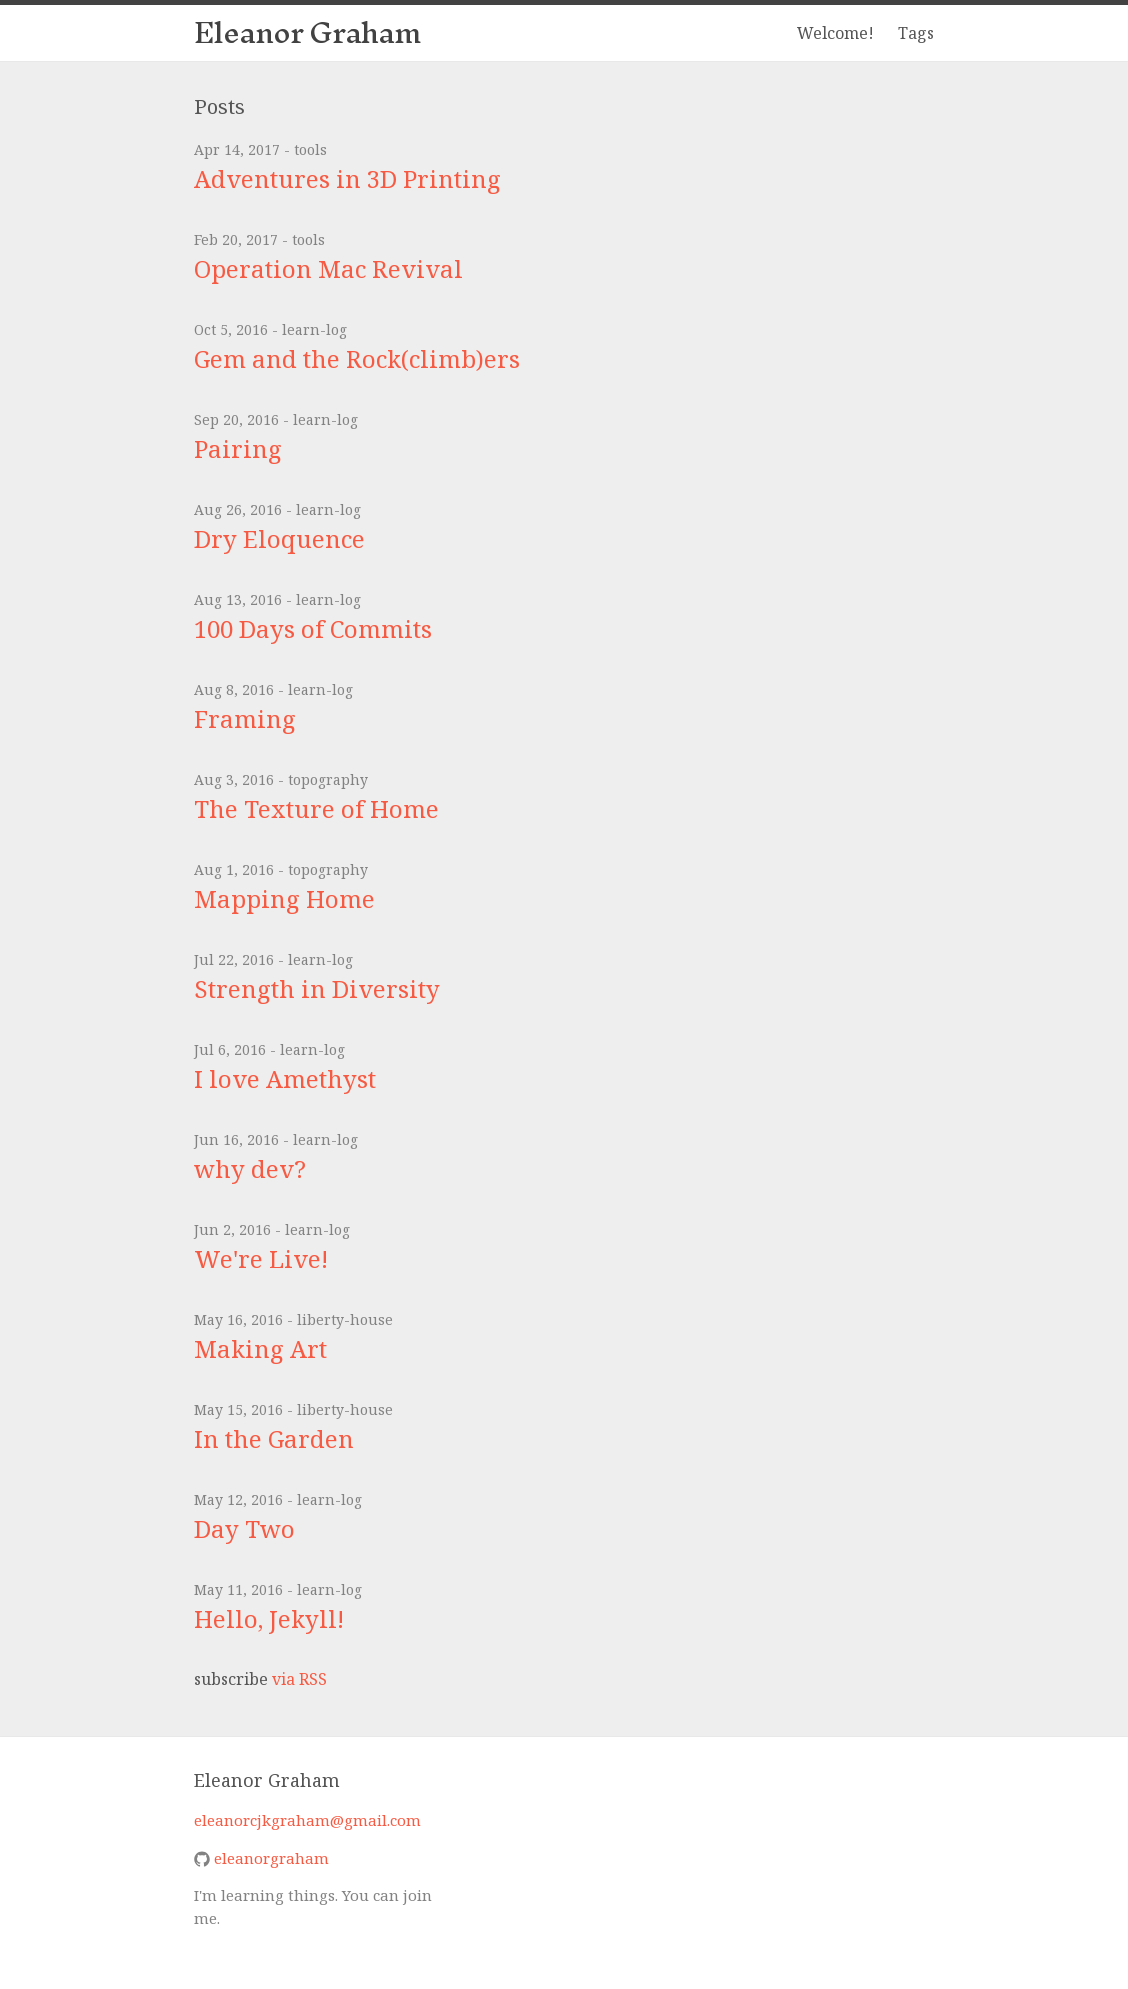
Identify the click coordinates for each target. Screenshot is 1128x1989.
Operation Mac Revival (328, 268)
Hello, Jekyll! (269, 1618)
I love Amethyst (285, 1078)
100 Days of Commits (313, 628)
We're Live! (261, 1258)
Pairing (238, 448)
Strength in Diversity (317, 988)
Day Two (244, 1528)
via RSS (299, 1679)
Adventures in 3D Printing (347, 178)
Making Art (260, 1348)
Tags (916, 33)
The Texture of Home (316, 808)
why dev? (250, 1168)
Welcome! (835, 33)
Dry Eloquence (279, 538)
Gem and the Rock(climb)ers (357, 358)
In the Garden (274, 1438)
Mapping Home (284, 898)
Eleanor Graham (307, 33)
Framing (245, 718)
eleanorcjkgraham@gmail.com (307, 1820)
